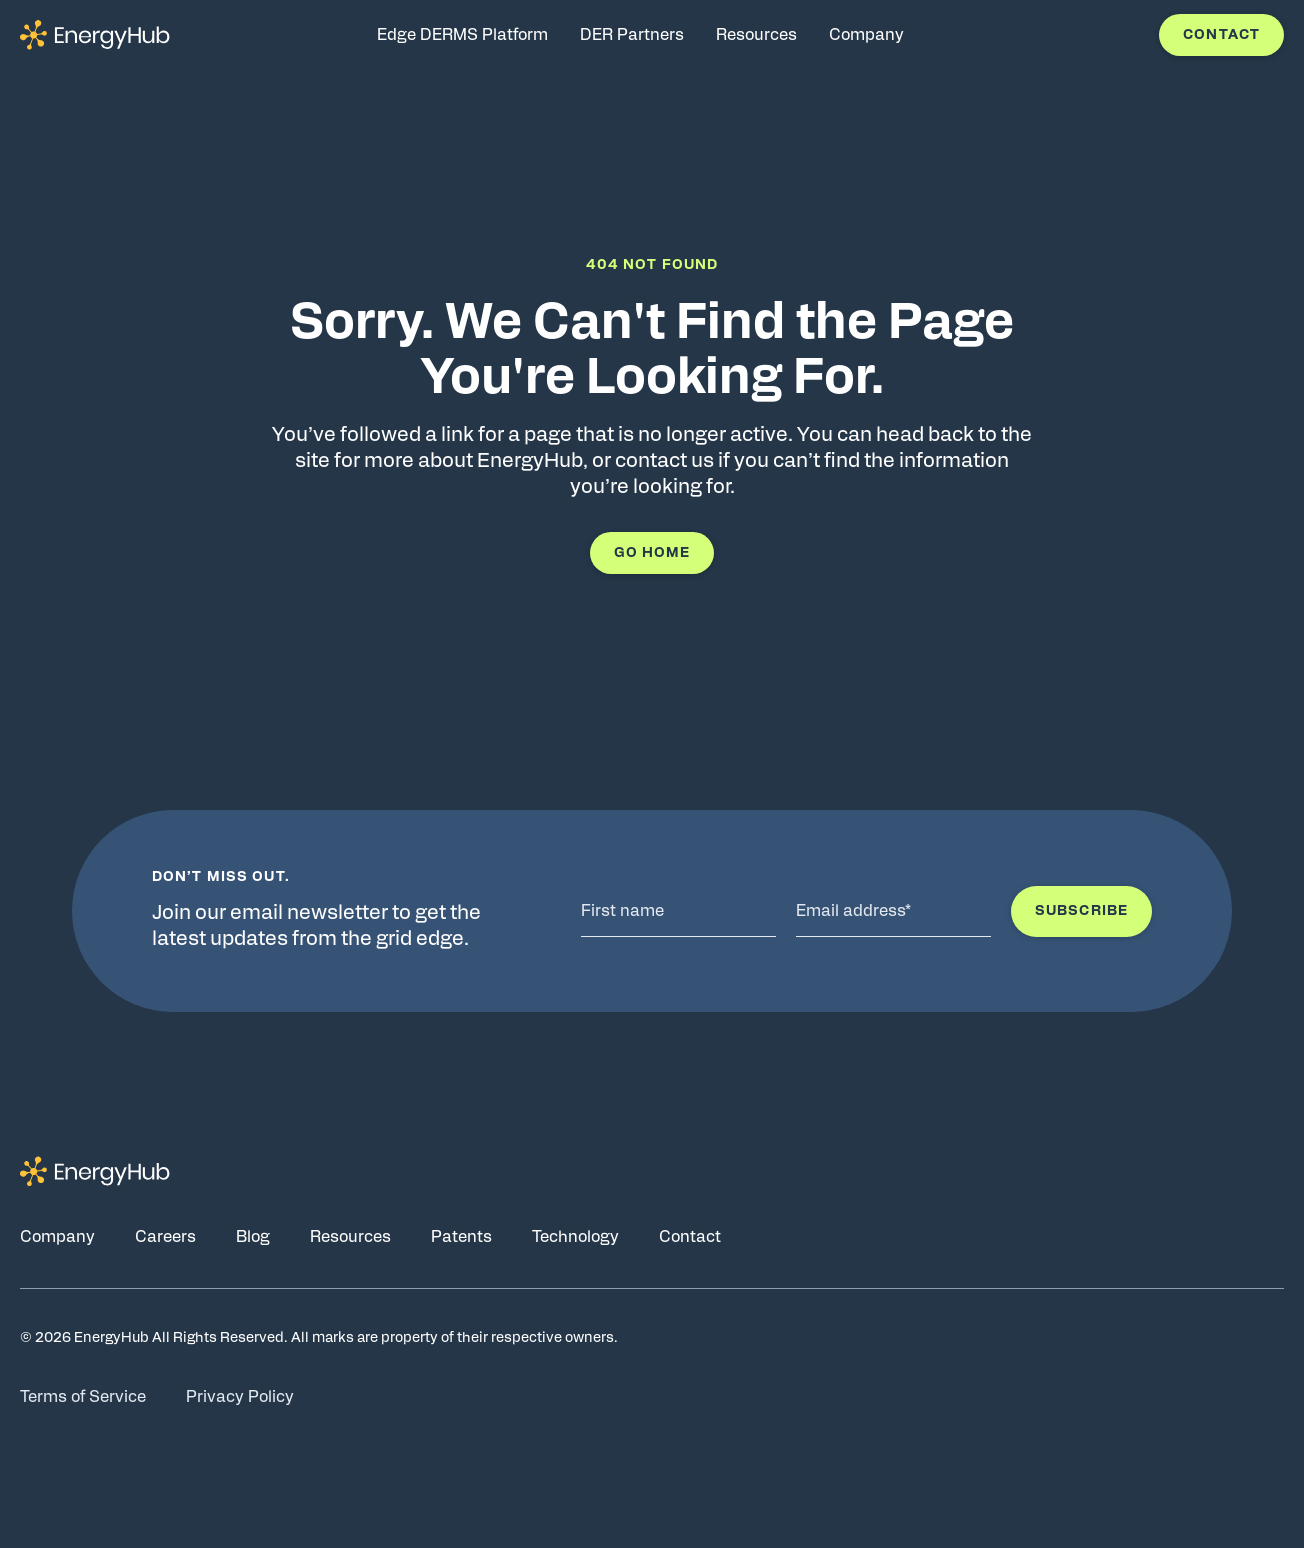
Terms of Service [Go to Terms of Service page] (83, 1397)
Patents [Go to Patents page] (461, 1237)
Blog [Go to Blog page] (253, 1237)
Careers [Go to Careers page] (165, 1237)
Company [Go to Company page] (57, 1237)
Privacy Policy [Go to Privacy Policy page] (240, 1397)
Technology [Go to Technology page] (575, 1237)
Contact (1221, 35)
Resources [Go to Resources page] (350, 1237)
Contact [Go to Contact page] (690, 1237)
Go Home (652, 553)
